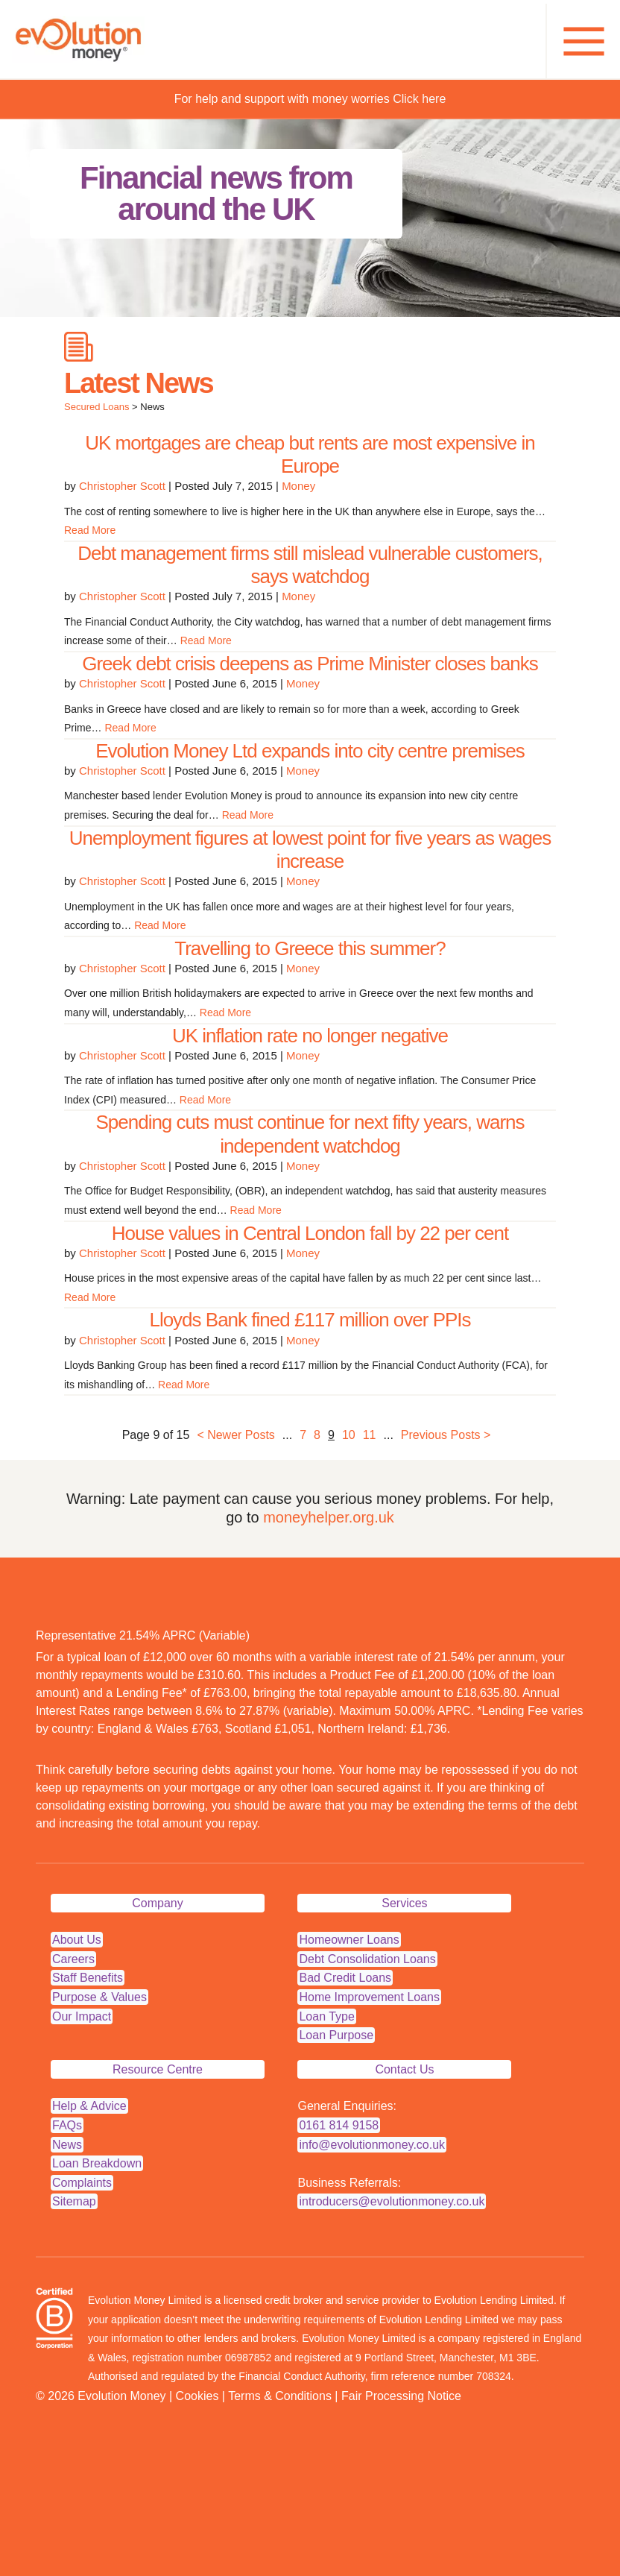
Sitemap (74, 2201)
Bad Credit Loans (345, 1977)
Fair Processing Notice (401, 2396)
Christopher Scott (122, 485)
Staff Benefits (87, 1977)
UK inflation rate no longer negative (310, 1035)
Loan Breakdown (97, 2163)
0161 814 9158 (339, 2125)
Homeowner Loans (349, 1939)
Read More (90, 530)
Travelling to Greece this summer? (309, 948)
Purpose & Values (99, 1997)
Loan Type (326, 2016)
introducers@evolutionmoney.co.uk (391, 2201)
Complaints (82, 2182)
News (67, 2144)
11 (369, 1435)
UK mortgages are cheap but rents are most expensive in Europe (310, 454)
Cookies (197, 2396)
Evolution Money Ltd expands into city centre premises (310, 751)
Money (298, 485)
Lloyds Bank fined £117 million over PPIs (309, 1320)
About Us (76, 1939)
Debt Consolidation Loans (367, 1959)
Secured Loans (96, 406)
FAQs (67, 2125)
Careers (73, 1959)
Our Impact (81, 2016)
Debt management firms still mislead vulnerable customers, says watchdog (310, 565)
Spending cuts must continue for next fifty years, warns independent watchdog (309, 1133)
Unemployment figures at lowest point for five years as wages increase (310, 849)
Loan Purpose (336, 2035)
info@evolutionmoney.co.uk (372, 2144)
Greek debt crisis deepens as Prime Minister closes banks (310, 663)
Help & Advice (89, 2106)
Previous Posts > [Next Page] (446, 1435)
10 (348, 1435)
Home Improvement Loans (369, 1997)
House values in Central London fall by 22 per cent (310, 1233)
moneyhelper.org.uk (328, 1517)
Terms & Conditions (280, 2396)
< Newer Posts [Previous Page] (235, 1435)
